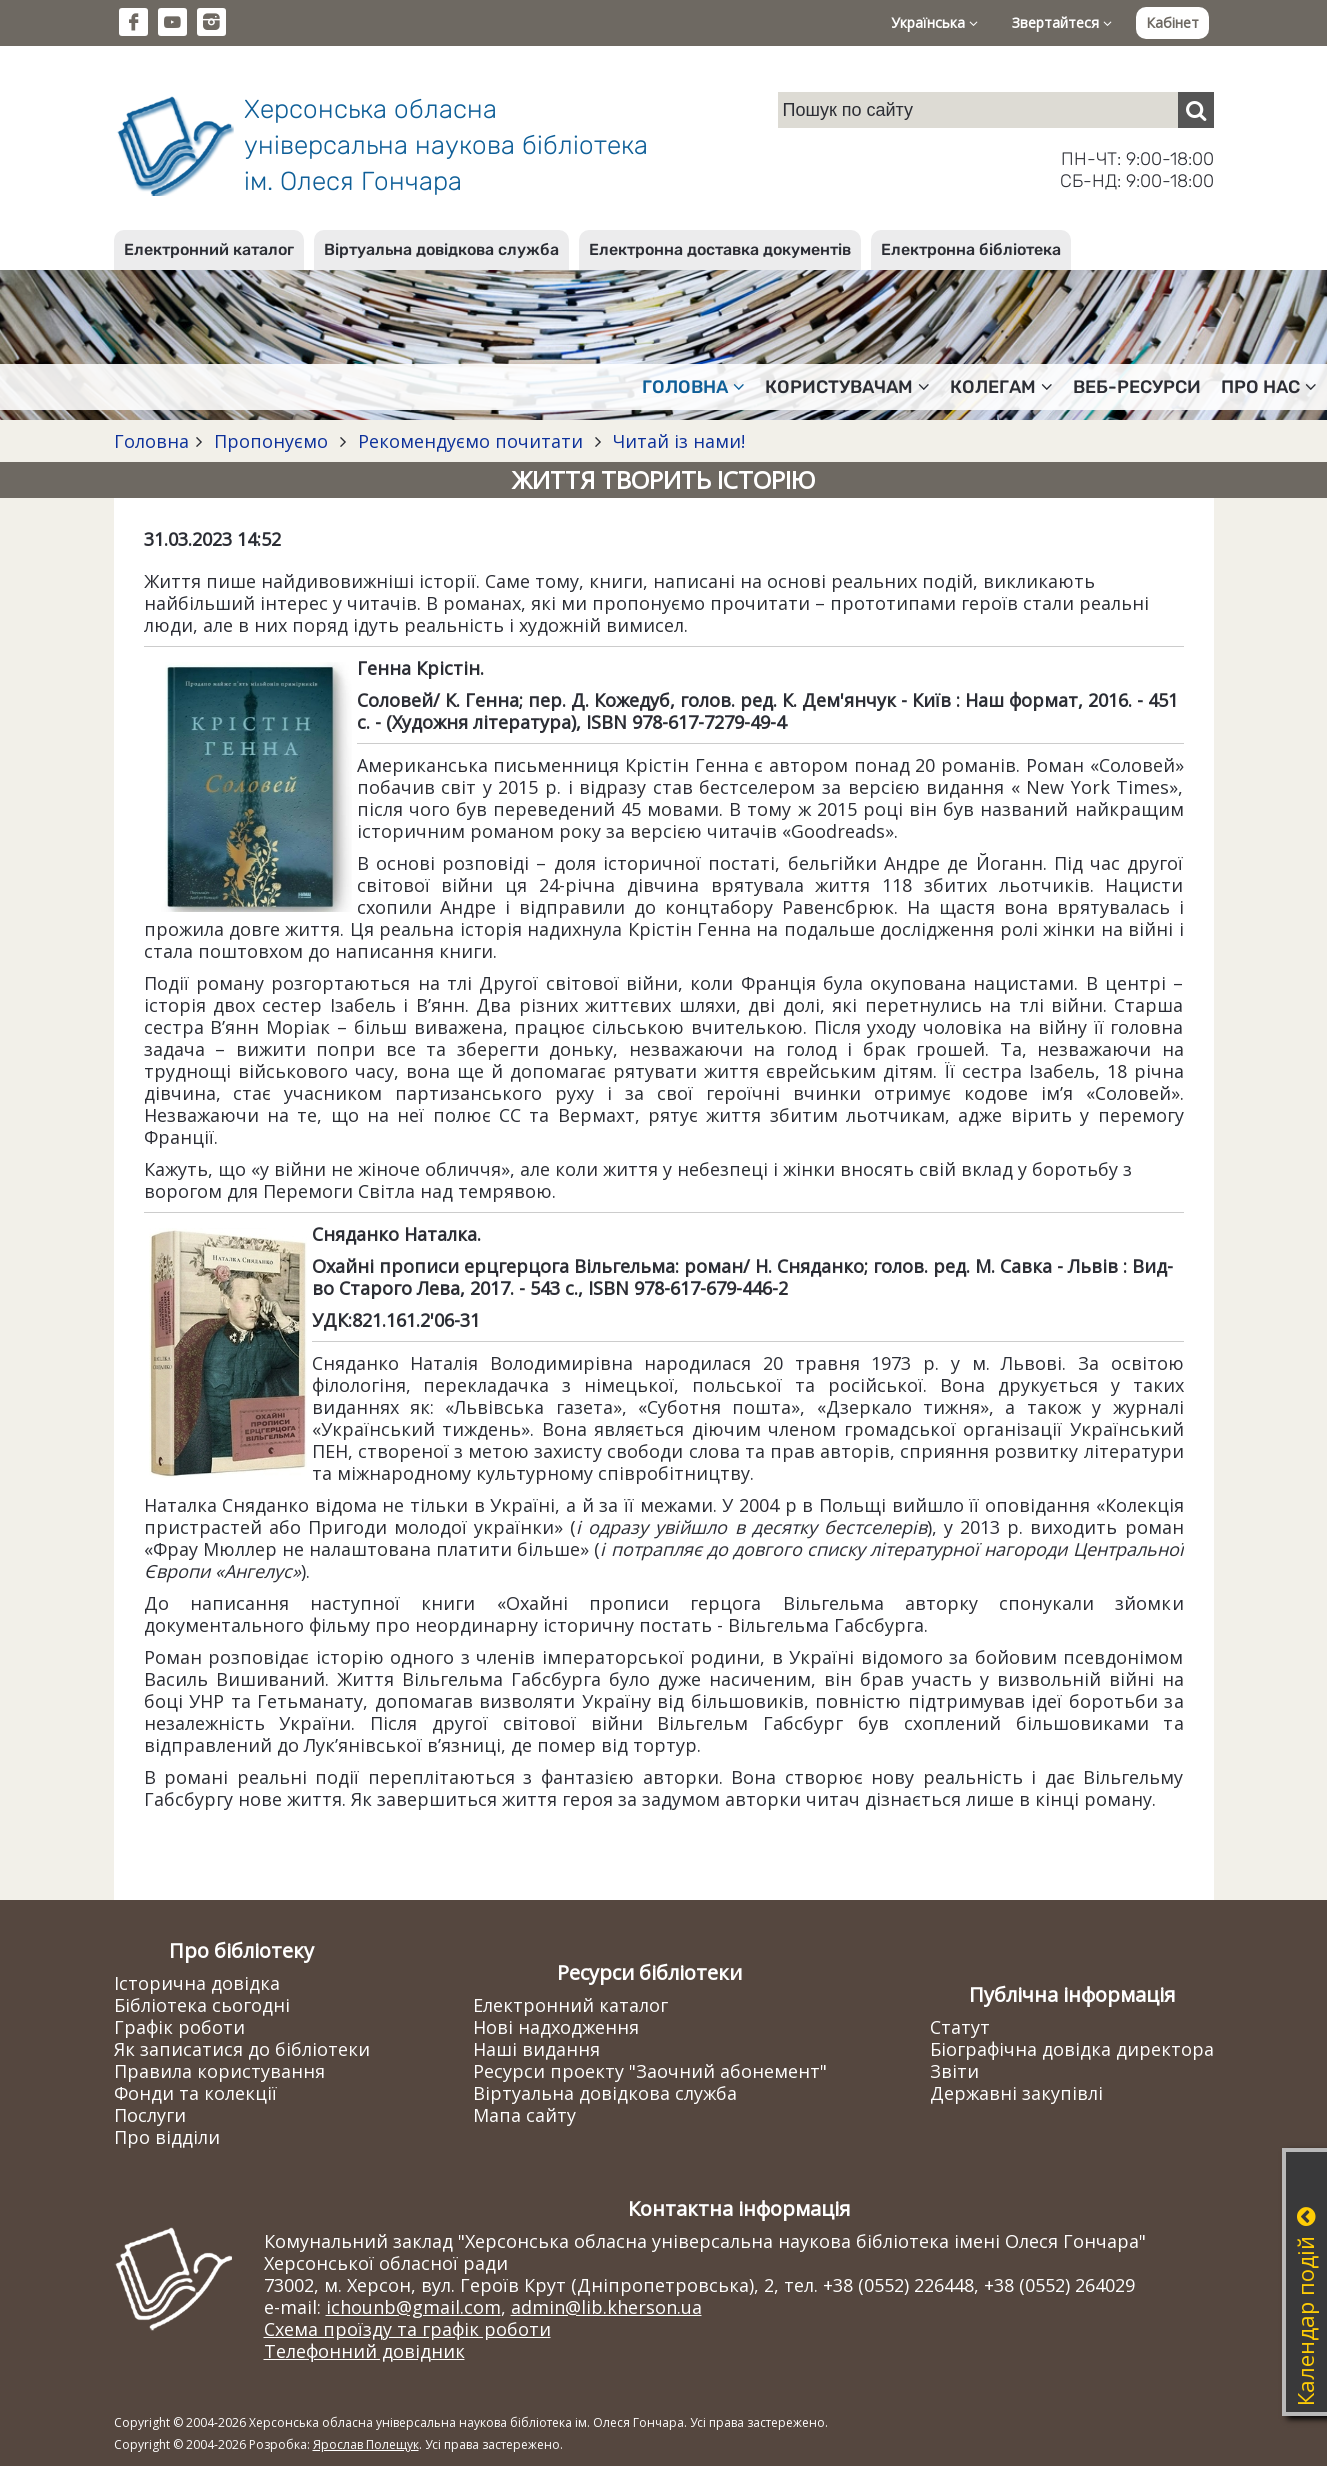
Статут (960, 2027)
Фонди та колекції (195, 2093)
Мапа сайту (524, 2115)
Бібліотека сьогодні (202, 2005)
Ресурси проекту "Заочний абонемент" (650, 2071)
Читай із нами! (676, 441)
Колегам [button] (1001, 387)
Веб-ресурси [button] (1137, 387)
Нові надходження (556, 2027)
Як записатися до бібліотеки (242, 2049)
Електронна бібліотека (971, 249)
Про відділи (167, 2137)
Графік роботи (179, 2027)
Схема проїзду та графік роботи (407, 2329)
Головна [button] (693, 387)
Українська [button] (934, 22)
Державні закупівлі (1016, 2093)
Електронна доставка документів (720, 249)
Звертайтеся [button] (1062, 22)
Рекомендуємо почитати (470, 441)
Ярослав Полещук (366, 2444)
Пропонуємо (271, 441)
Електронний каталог (209, 249)
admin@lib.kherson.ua (606, 2307)
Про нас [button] (1269, 387)
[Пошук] (1196, 110)
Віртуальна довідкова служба (441, 249)
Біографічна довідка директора (1072, 2049)
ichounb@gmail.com (413, 2307)
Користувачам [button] (847, 387)
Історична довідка (197, 1983)
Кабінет (1172, 22)
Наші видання (536, 2049)
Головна (151, 441)
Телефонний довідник (364, 2351)
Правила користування (219, 2071)
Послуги (150, 2115)
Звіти (954, 2071)
